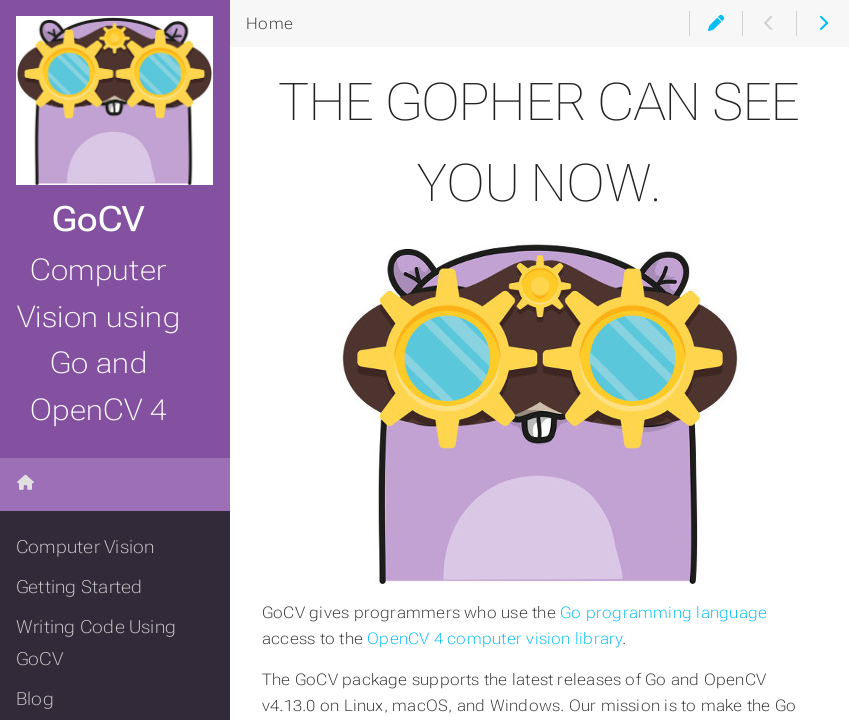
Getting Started (79, 587)
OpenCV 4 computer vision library (494, 638)
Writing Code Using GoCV (96, 643)
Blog (35, 699)
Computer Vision (85, 547)
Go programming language (663, 612)
